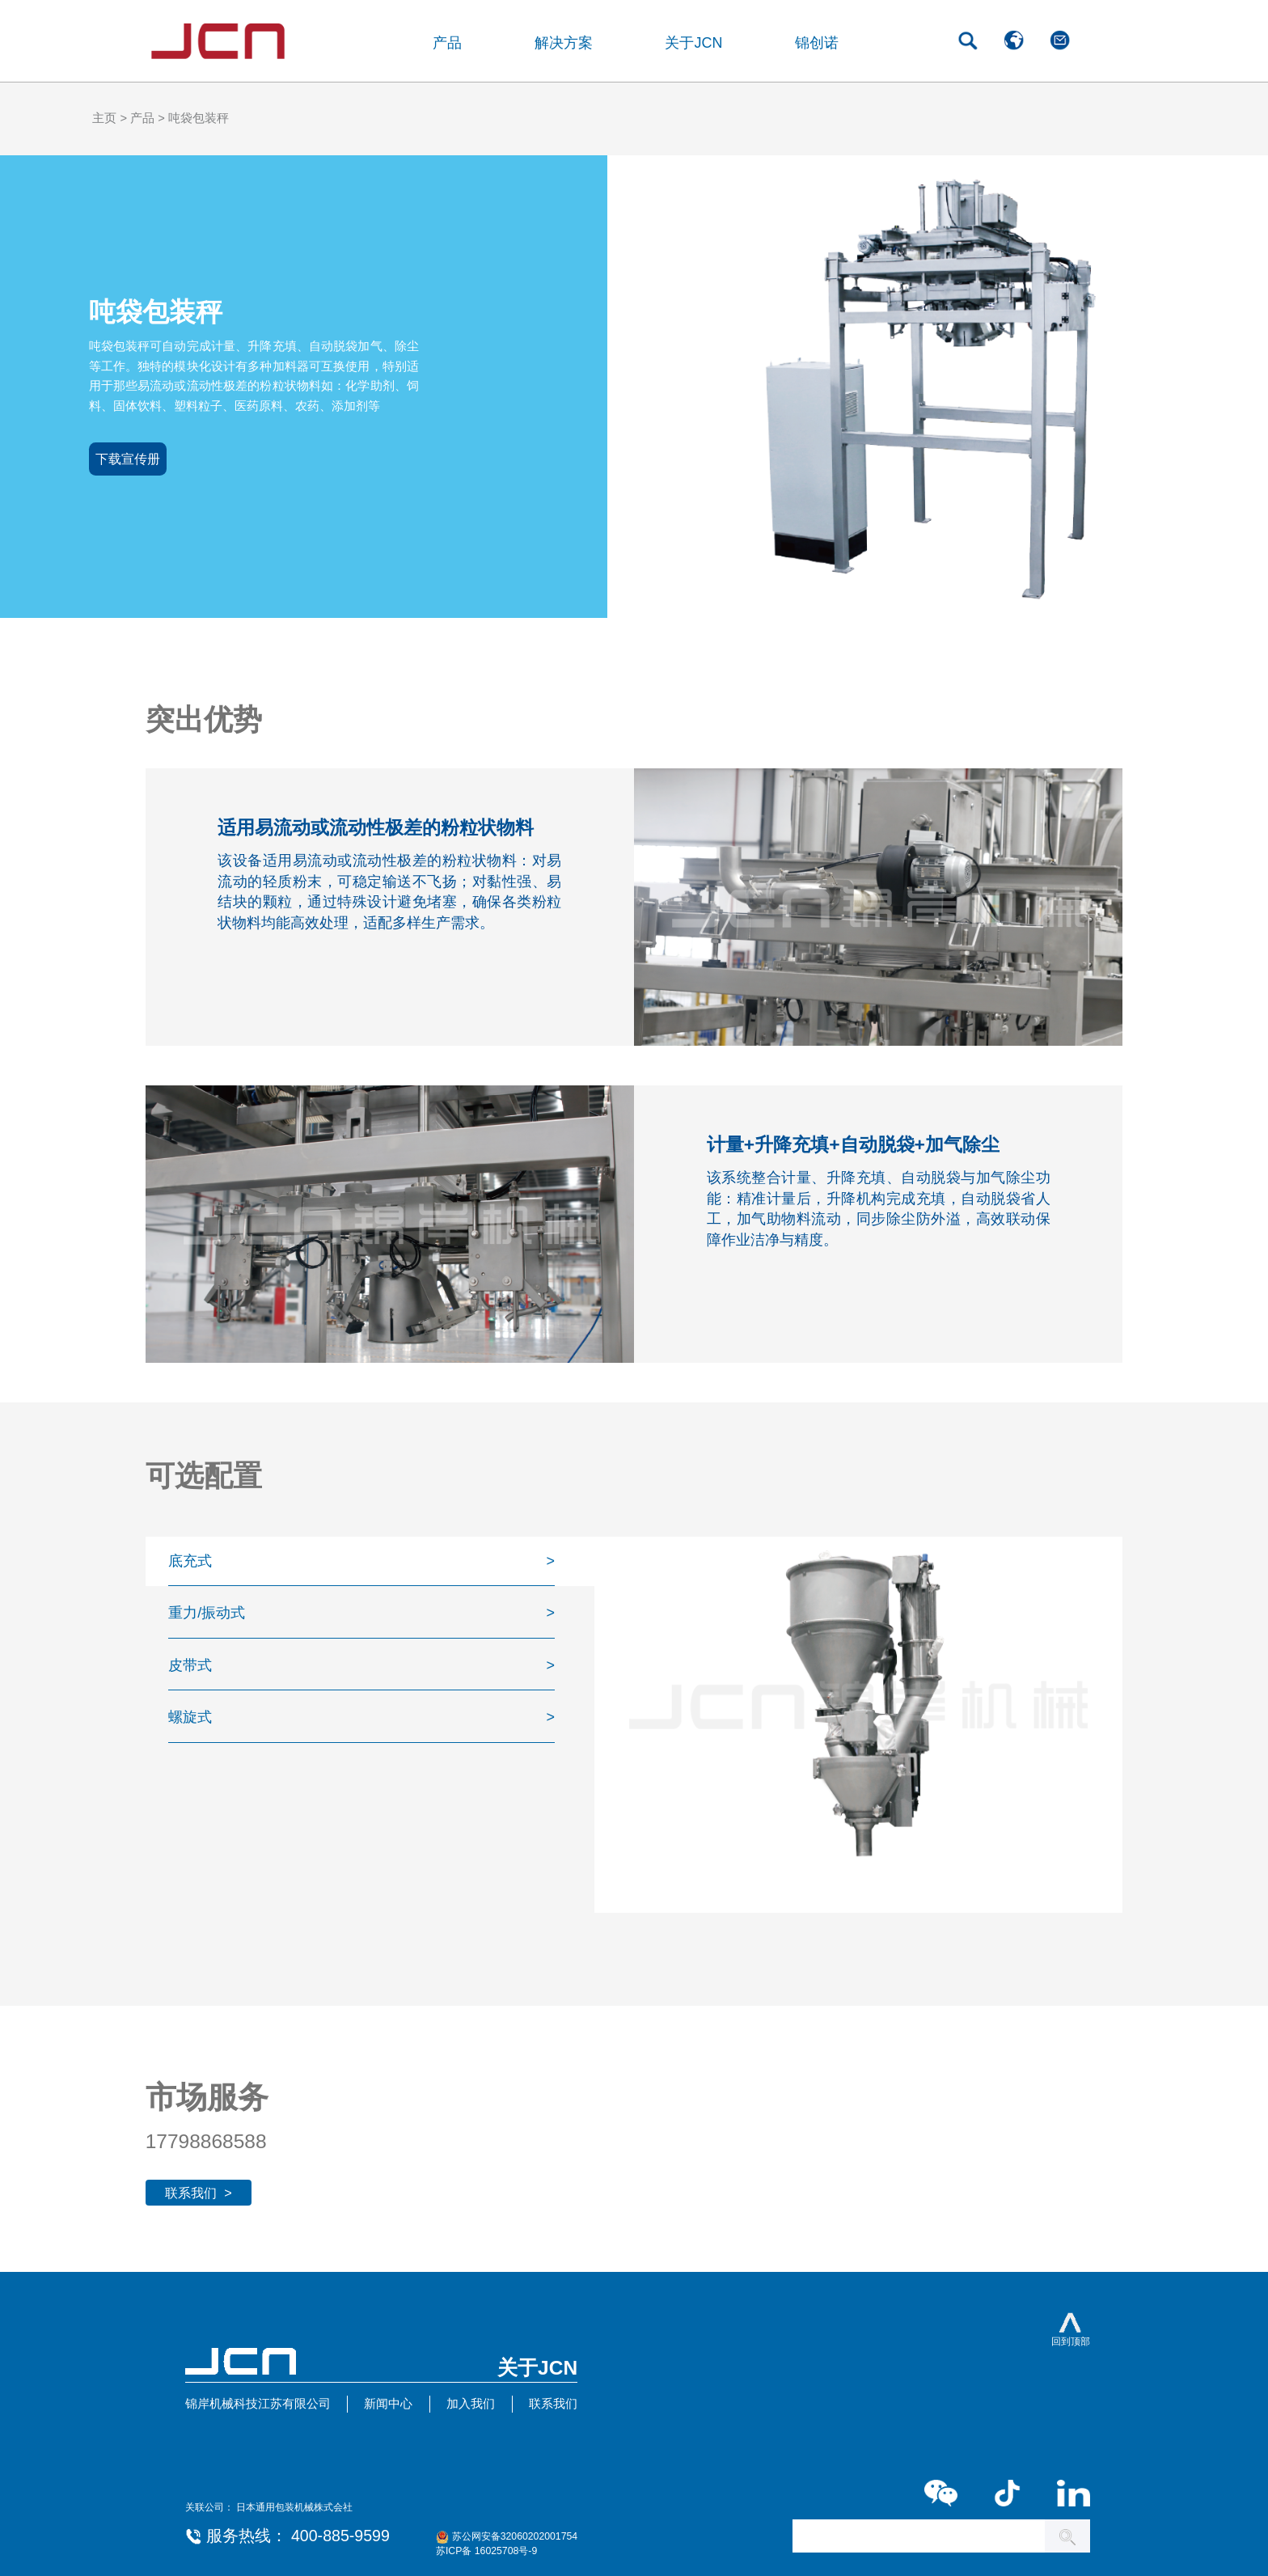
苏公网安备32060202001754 (514, 2536)
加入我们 (470, 2403)
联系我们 (553, 2403)
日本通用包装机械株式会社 (294, 2507)
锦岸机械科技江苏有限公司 (258, 2403)
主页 (104, 118)
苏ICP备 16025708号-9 (486, 2551)
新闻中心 (388, 2403)
